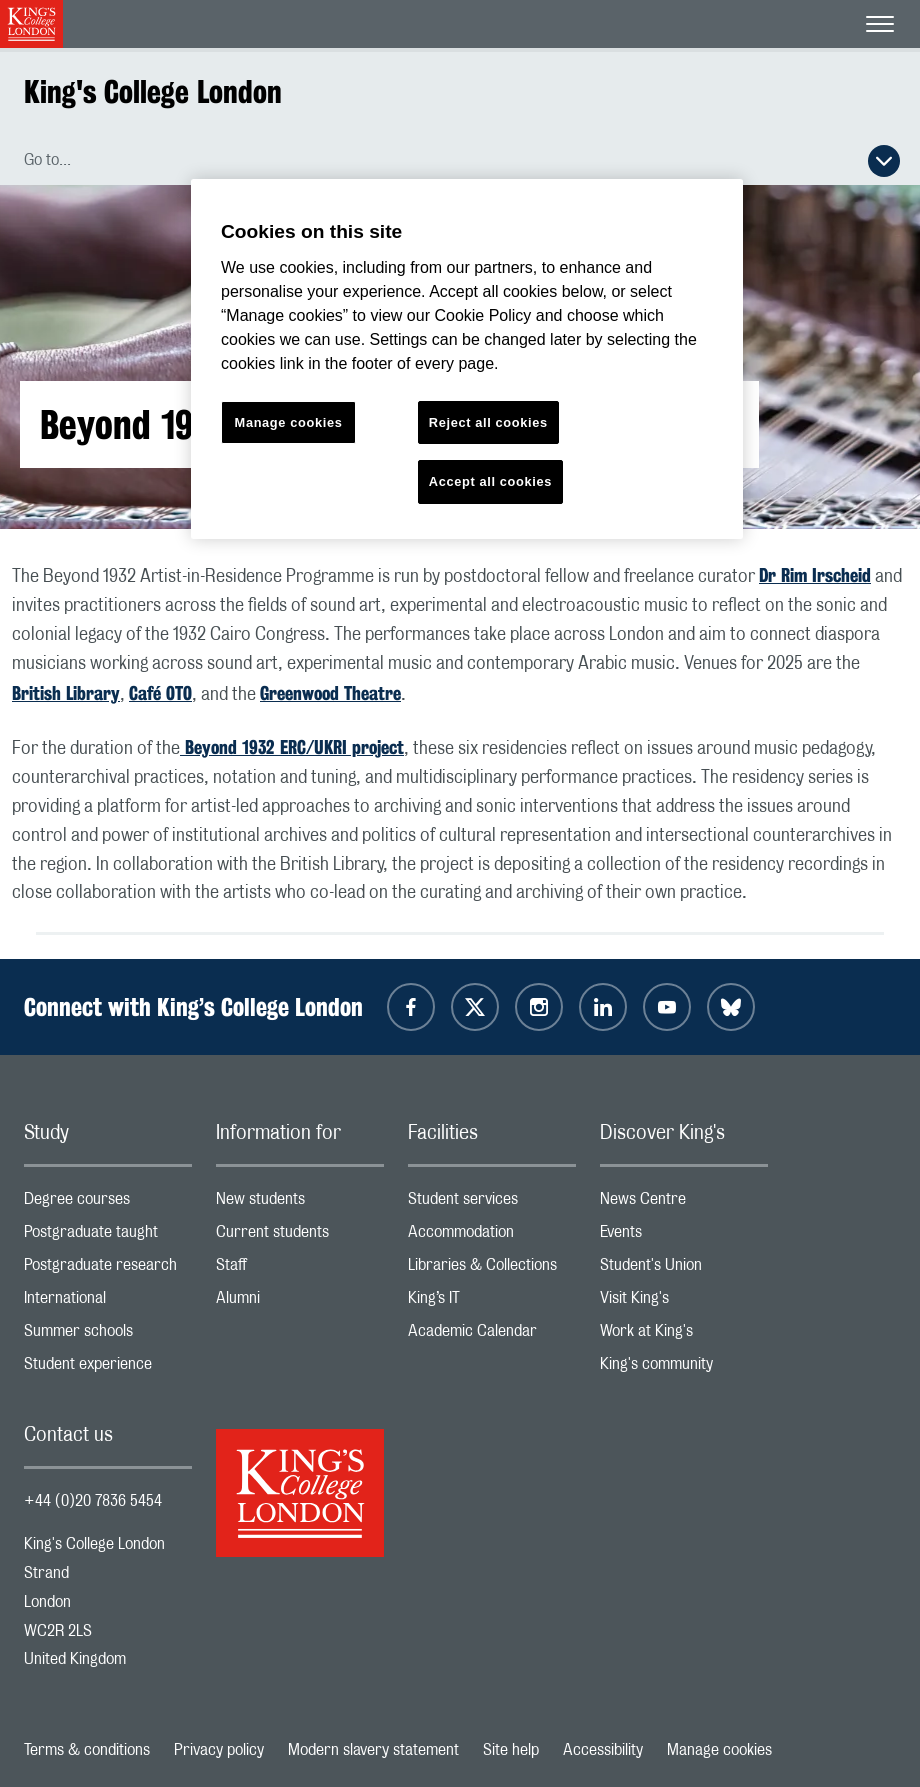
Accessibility (603, 1750)
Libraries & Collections (492, 1269)
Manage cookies (719, 1750)
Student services (492, 1203)
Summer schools (108, 1335)
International (108, 1302)
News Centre (684, 1203)
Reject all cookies (488, 422)
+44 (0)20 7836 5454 (93, 1501)
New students (300, 1203)
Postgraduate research (108, 1269)
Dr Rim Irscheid (815, 575)
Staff (300, 1269)
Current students (300, 1236)
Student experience (108, 1368)
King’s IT (492, 1302)
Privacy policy (219, 1750)
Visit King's (684, 1302)
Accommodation (492, 1236)
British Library (66, 693)
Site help (511, 1750)
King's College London (153, 91)
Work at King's (684, 1335)
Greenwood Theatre (330, 693)
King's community (684, 1368)
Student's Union (684, 1269)
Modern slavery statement (373, 1750)
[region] (467, 359)
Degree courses (108, 1203)
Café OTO (160, 693)
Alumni (300, 1302)
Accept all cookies (490, 481)
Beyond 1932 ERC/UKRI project (292, 747)
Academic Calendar (492, 1335)
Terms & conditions (87, 1750)
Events (684, 1236)
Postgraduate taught (108, 1236)
